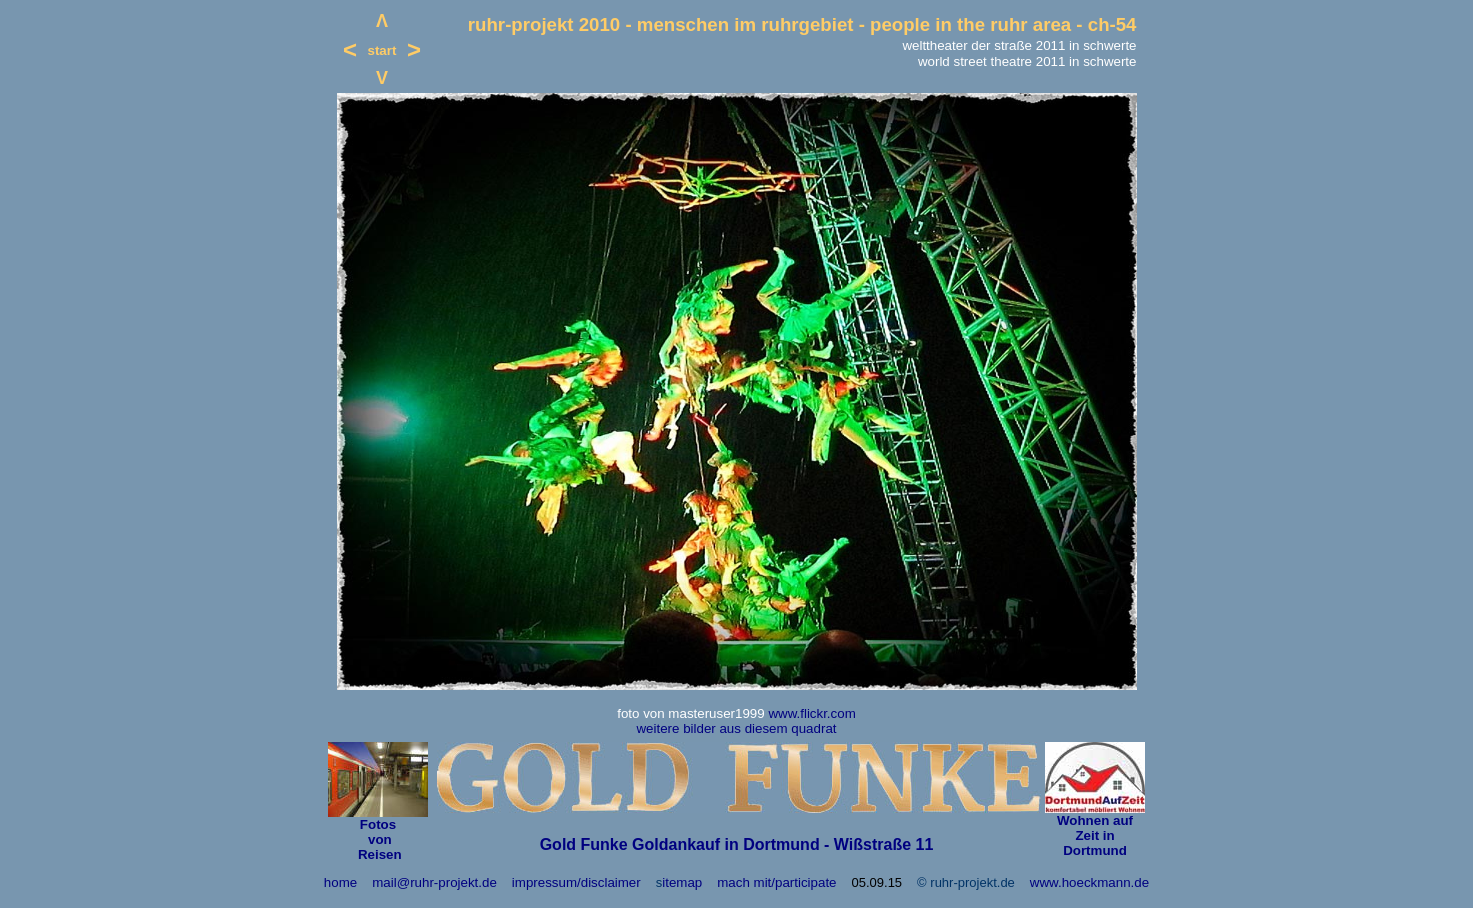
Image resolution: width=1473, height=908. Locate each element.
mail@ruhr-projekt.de (434, 882)
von (377, 839)
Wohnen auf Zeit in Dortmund (1095, 835)
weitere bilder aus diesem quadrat (736, 728)
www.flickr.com (811, 713)
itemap (682, 882)
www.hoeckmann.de (1089, 882)
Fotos (378, 824)
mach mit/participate (776, 882)
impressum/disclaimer (576, 882)
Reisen (377, 854)
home (340, 882)
